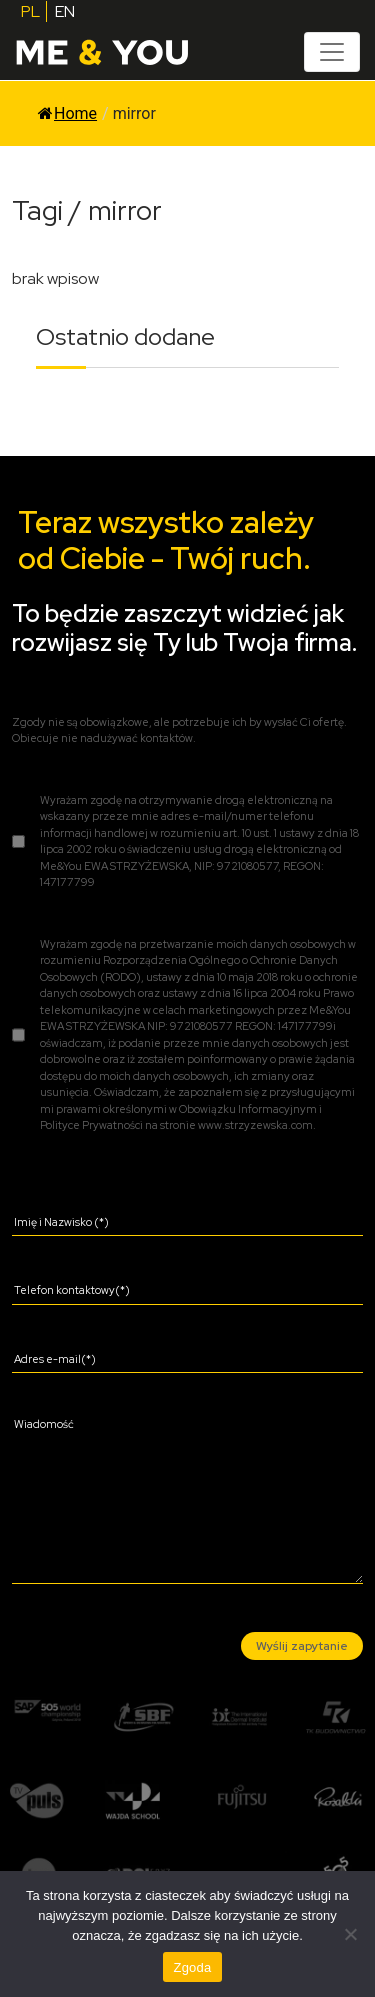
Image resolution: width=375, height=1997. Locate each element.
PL (30, 11)
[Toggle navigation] (332, 52)
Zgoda (192, 1967)
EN (65, 11)
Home (67, 113)
